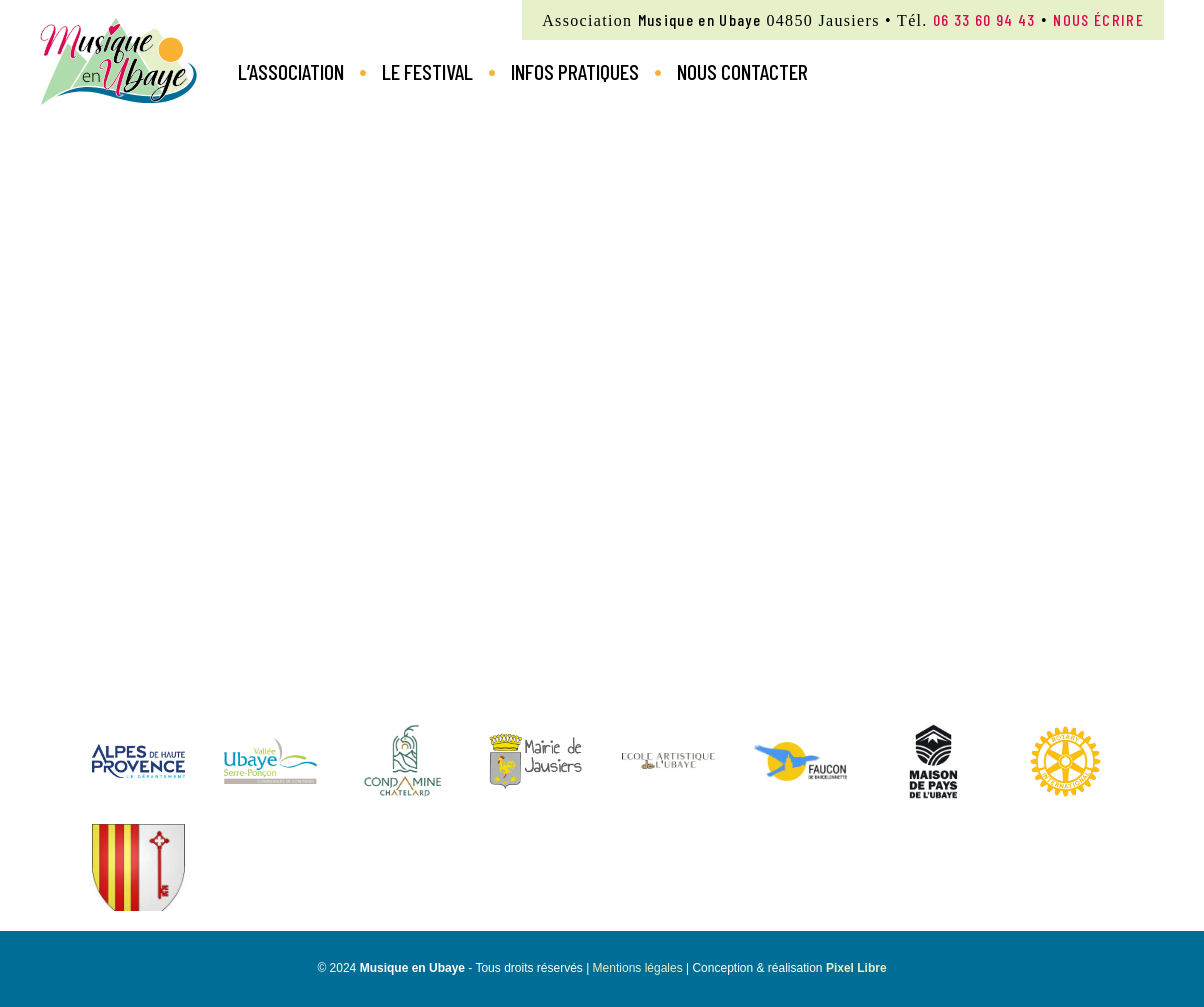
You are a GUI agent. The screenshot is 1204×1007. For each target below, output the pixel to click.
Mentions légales (638, 968)
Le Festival (427, 71)
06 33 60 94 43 (984, 19)
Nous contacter (742, 71)
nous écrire (1098, 19)
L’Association (291, 71)
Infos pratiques (575, 71)
